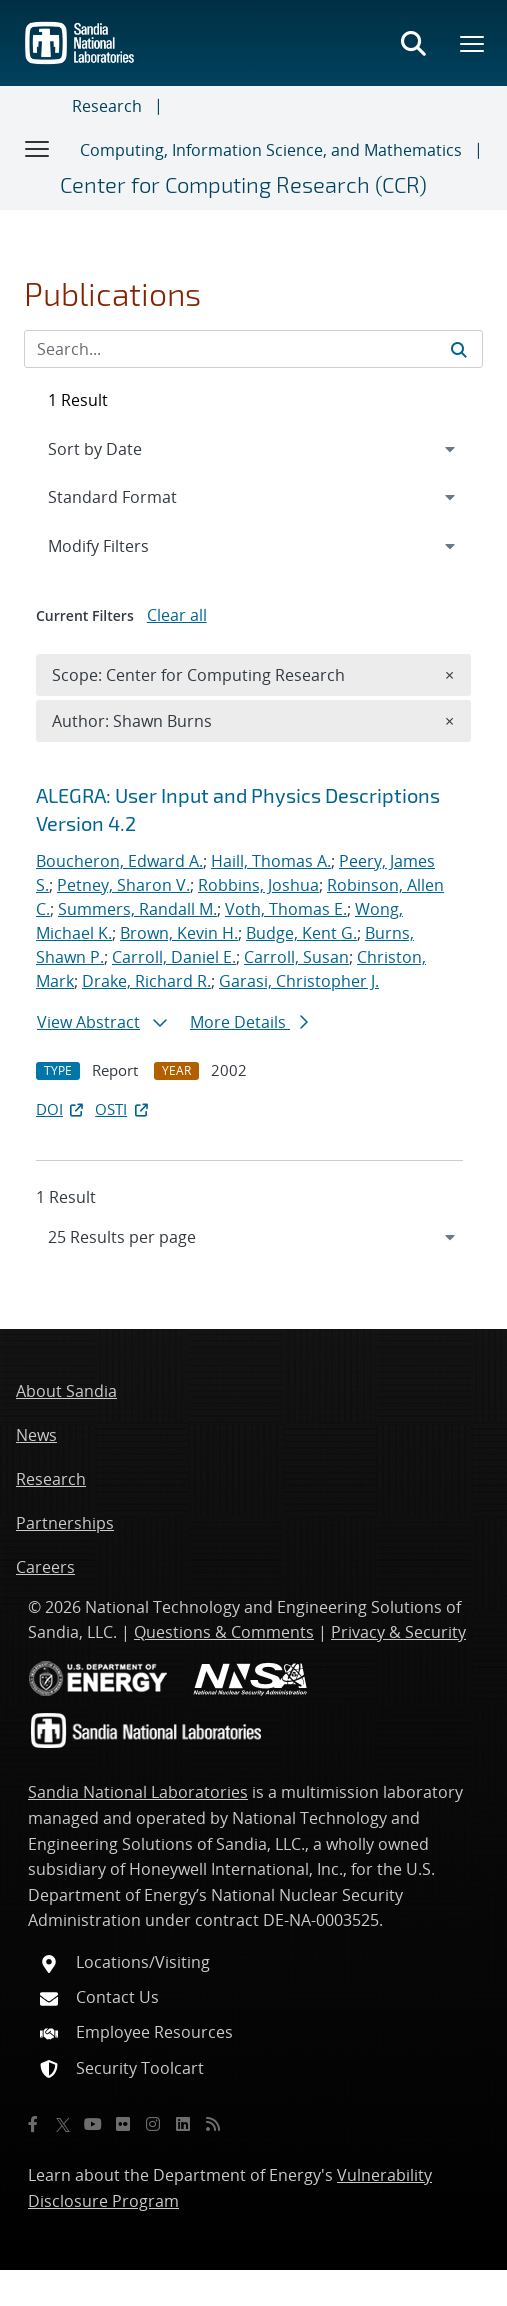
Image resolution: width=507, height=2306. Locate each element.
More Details (249, 1022)
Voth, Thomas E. (286, 909)
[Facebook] (33, 2124)
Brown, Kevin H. (179, 933)
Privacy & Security (398, 1632)
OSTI (123, 1109)
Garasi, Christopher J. (299, 981)
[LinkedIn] (183, 2124)
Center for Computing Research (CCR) (243, 184)
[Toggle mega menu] (473, 43)
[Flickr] (123, 2124)
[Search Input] (253, 349)
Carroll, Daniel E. (174, 957)
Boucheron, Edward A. (119, 861)
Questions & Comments (224, 1632)
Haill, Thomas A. (271, 861)
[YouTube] (93, 2124)
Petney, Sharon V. (123, 885)
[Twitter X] (63, 2124)
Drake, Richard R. (146, 981)
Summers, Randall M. (137, 909)
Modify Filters (125, 545)
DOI (61, 1109)
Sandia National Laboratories (138, 1792)
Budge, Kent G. (301, 933)
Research (107, 106)
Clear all (177, 615)
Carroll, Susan (296, 957)
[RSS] (213, 2124)
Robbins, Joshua (258, 885)
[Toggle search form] (413, 43)
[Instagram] (153, 2124)
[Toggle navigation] (38, 148)
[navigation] (253, 1237)
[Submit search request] (459, 349)
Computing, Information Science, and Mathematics (271, 150)
